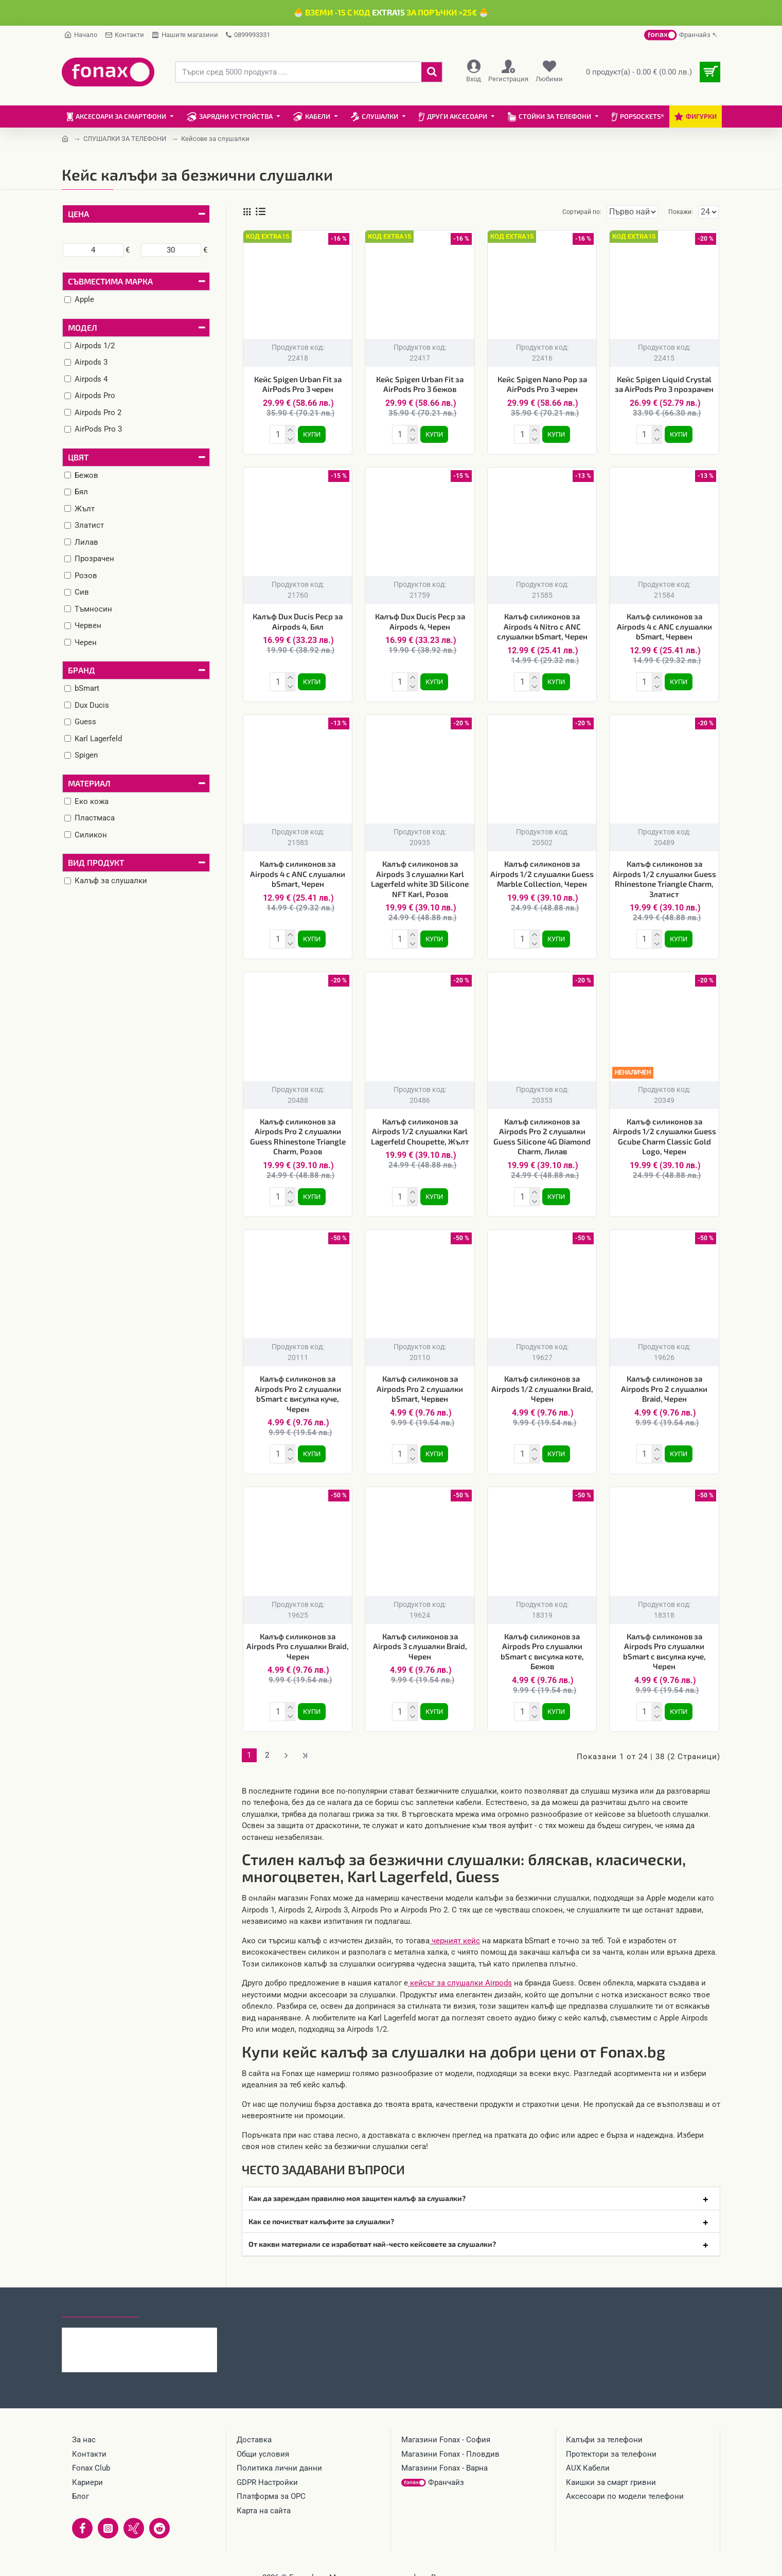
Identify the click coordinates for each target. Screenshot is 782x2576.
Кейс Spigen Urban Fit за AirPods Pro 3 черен (298, 384)
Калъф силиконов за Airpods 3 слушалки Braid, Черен (420, 1636)
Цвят (78, 457)
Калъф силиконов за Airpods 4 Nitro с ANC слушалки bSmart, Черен (542, 624)
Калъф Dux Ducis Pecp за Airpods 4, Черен (420, 619)
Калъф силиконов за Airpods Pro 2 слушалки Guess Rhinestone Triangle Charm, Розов (298, 1130)
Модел (82, 327)
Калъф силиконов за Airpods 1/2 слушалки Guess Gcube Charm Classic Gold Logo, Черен (664, 1130)
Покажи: (682, 212)
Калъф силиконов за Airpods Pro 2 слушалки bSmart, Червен (420, 1380)
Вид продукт (96, 862)
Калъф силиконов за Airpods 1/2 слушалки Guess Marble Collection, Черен (542, 869)
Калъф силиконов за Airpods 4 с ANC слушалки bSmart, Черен (297, 869)
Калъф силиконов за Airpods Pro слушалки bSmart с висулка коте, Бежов (542, 1641)
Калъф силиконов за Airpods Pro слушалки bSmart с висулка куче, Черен (664, 1641)
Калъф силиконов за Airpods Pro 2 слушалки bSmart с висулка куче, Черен (298, 1385)
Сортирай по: (564, 212)
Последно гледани (100, 2292)
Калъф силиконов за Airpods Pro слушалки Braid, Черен (297, 1636)
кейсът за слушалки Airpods (460, 1968)
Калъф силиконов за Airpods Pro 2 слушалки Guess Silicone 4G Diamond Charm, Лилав (542, 1130)
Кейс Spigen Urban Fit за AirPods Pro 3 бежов (420, 384)
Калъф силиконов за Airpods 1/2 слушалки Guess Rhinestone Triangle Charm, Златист (664, 875)
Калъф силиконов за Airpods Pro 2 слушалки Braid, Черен (664, 1380)
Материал (89, 783)
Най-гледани (176, 2292)
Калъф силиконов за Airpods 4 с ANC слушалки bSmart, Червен (664, 624)
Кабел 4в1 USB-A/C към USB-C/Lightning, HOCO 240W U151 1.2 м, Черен (159, 2321)
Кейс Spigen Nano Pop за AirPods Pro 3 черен (542, 384)
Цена (78, 214)
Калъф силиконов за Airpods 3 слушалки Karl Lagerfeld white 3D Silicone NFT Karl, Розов (420, 875)
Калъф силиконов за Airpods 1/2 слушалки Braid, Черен (542, 1380)
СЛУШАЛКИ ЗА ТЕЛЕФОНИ (124, 138)
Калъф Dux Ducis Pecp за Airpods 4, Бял (298, 619)
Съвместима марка (110, 281)
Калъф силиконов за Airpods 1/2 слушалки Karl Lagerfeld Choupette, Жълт (420, 1125)
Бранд (81, 670)
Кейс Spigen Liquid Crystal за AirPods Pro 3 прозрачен (664, 384)
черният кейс (455, 1925)
